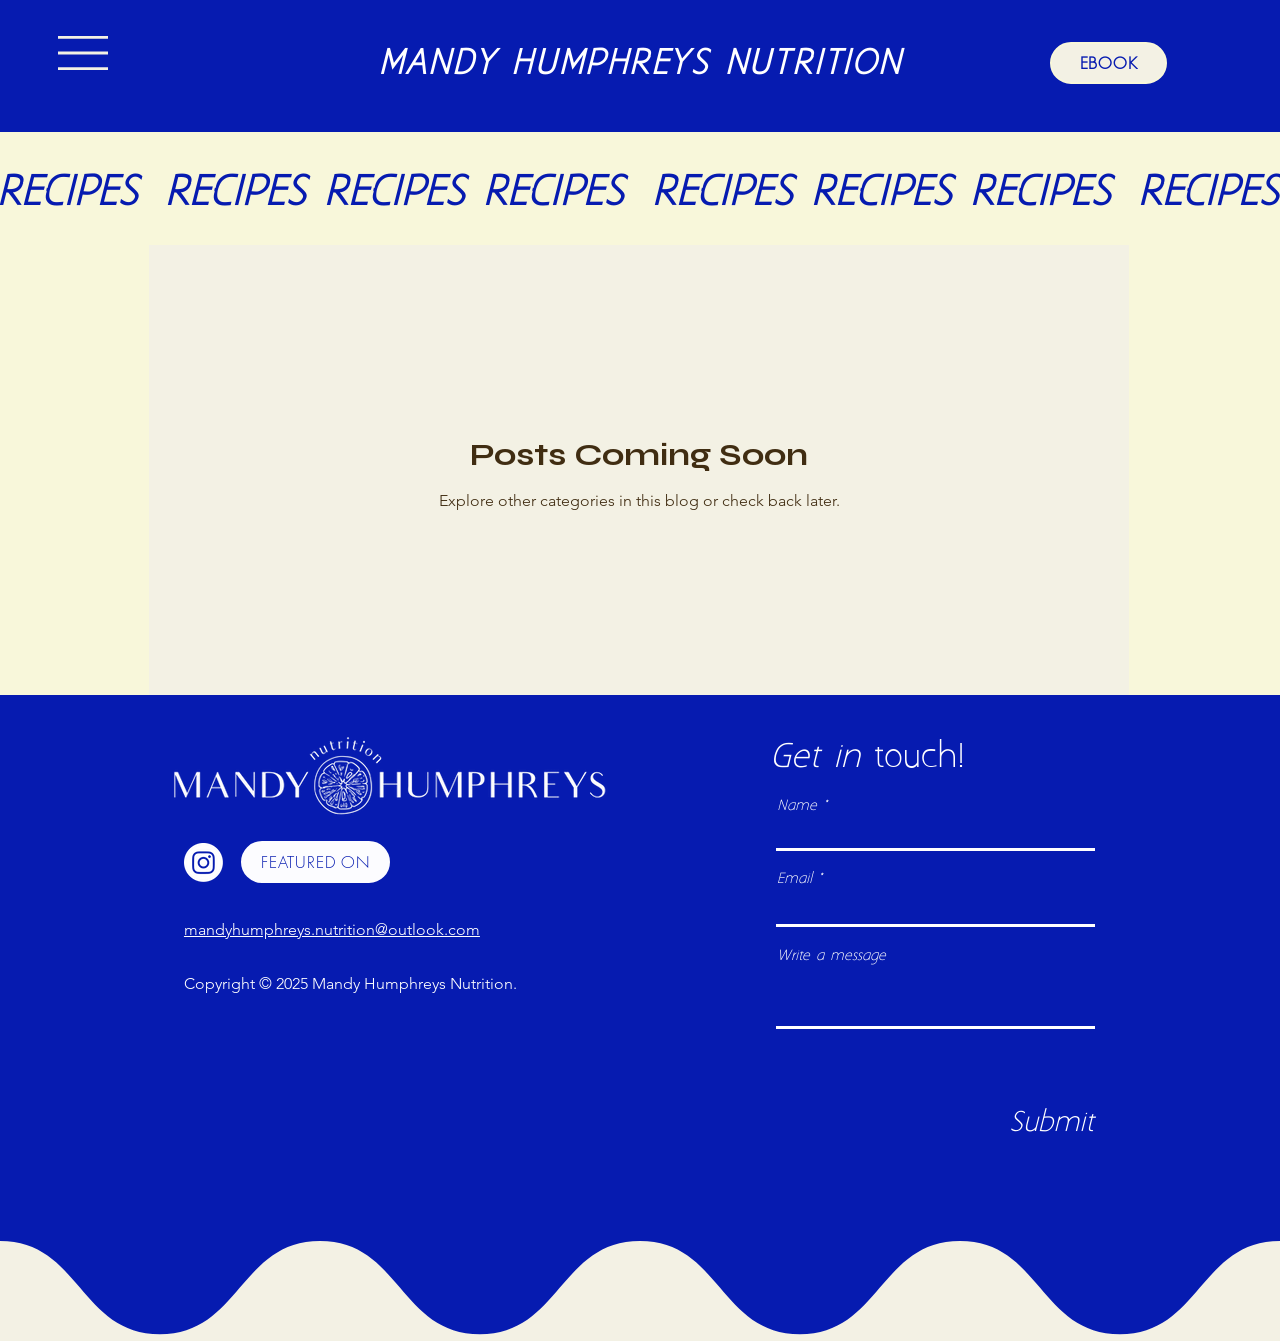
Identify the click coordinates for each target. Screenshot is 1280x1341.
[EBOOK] (1108, 63)
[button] (83, 53)
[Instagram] (203, 862)
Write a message (831, 956)
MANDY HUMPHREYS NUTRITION (640, 64)
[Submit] (1051, 1123)
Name (797, 806)
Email (794, 879)
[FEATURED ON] (315, 862)
